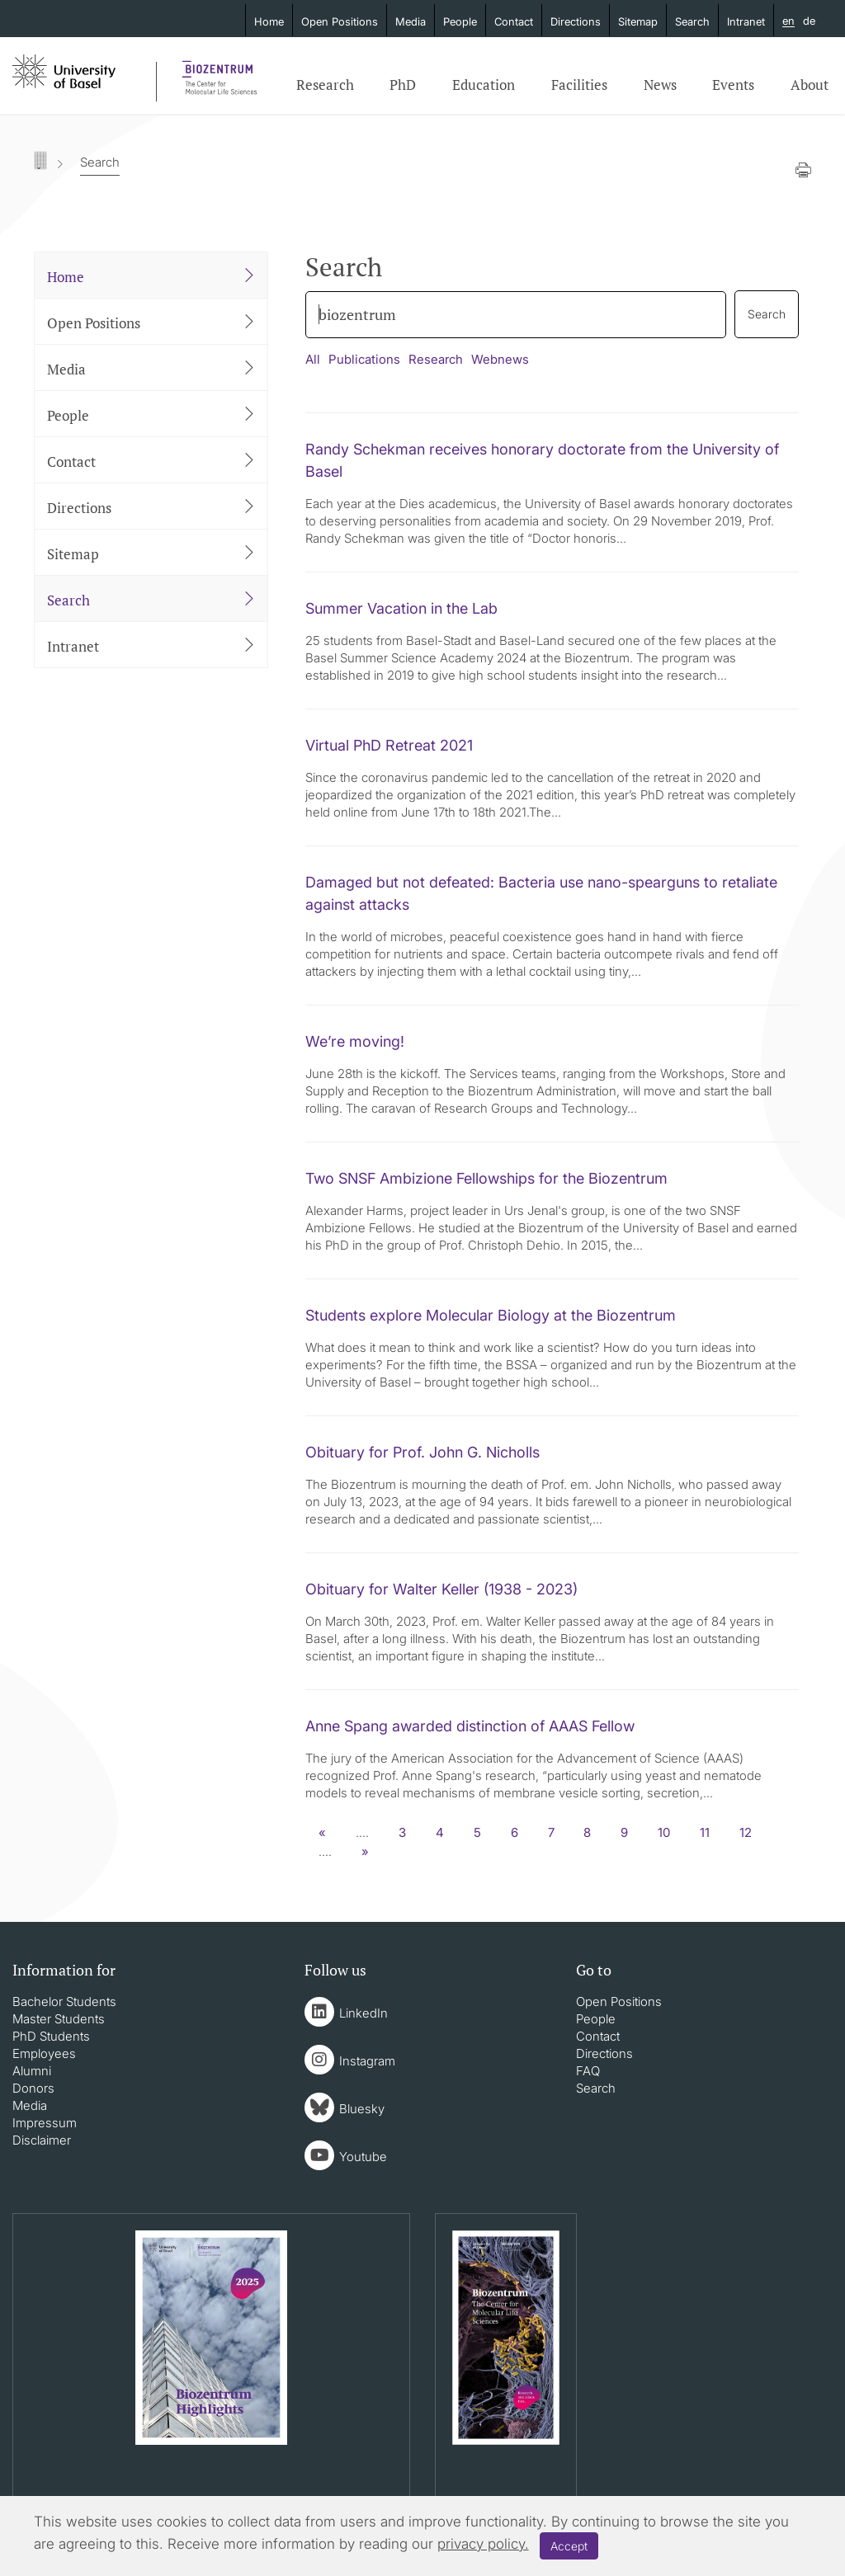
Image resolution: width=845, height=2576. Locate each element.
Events (733, 84)
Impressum (44, 2123)
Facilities (579, 84)
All (312, 359)
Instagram (367, 2061)
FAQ (588, 2071)
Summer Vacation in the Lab (401, 608)
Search (692, 21)
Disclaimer (41, 2140)
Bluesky (362, 2109)
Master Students (58, 2019)
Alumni (31, 2071)
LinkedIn (363, 2013)
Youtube (363, 2156)
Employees (44, 2053)
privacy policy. (483, 2544)
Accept (569, 2546)
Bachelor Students (64, 2001)
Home (269, 21)
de (809, 20)
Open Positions (339, 21)
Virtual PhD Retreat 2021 (389, 745)
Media (410, 21)
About (809, 84)
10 (664, 1832)
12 (745, 1832)
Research (325, 84)
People (460, 21)
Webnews (500, 359)
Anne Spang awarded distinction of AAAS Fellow (470, 1726)
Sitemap (638, 21)
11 (705, 1832)
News (660, 84)
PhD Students (51, 2036)
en (788, 21)
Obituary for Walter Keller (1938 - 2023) (441, 1589)
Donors (33, 2088)
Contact (513, 21)
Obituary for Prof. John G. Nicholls (422, 1452)
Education (483, 84)
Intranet (746, 21)
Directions (575, 21)
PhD (402, 84)
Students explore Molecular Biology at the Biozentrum (490, 1315)
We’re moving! (354, 1041)
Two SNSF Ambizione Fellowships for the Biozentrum (486, 1178)
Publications (364, 359)
